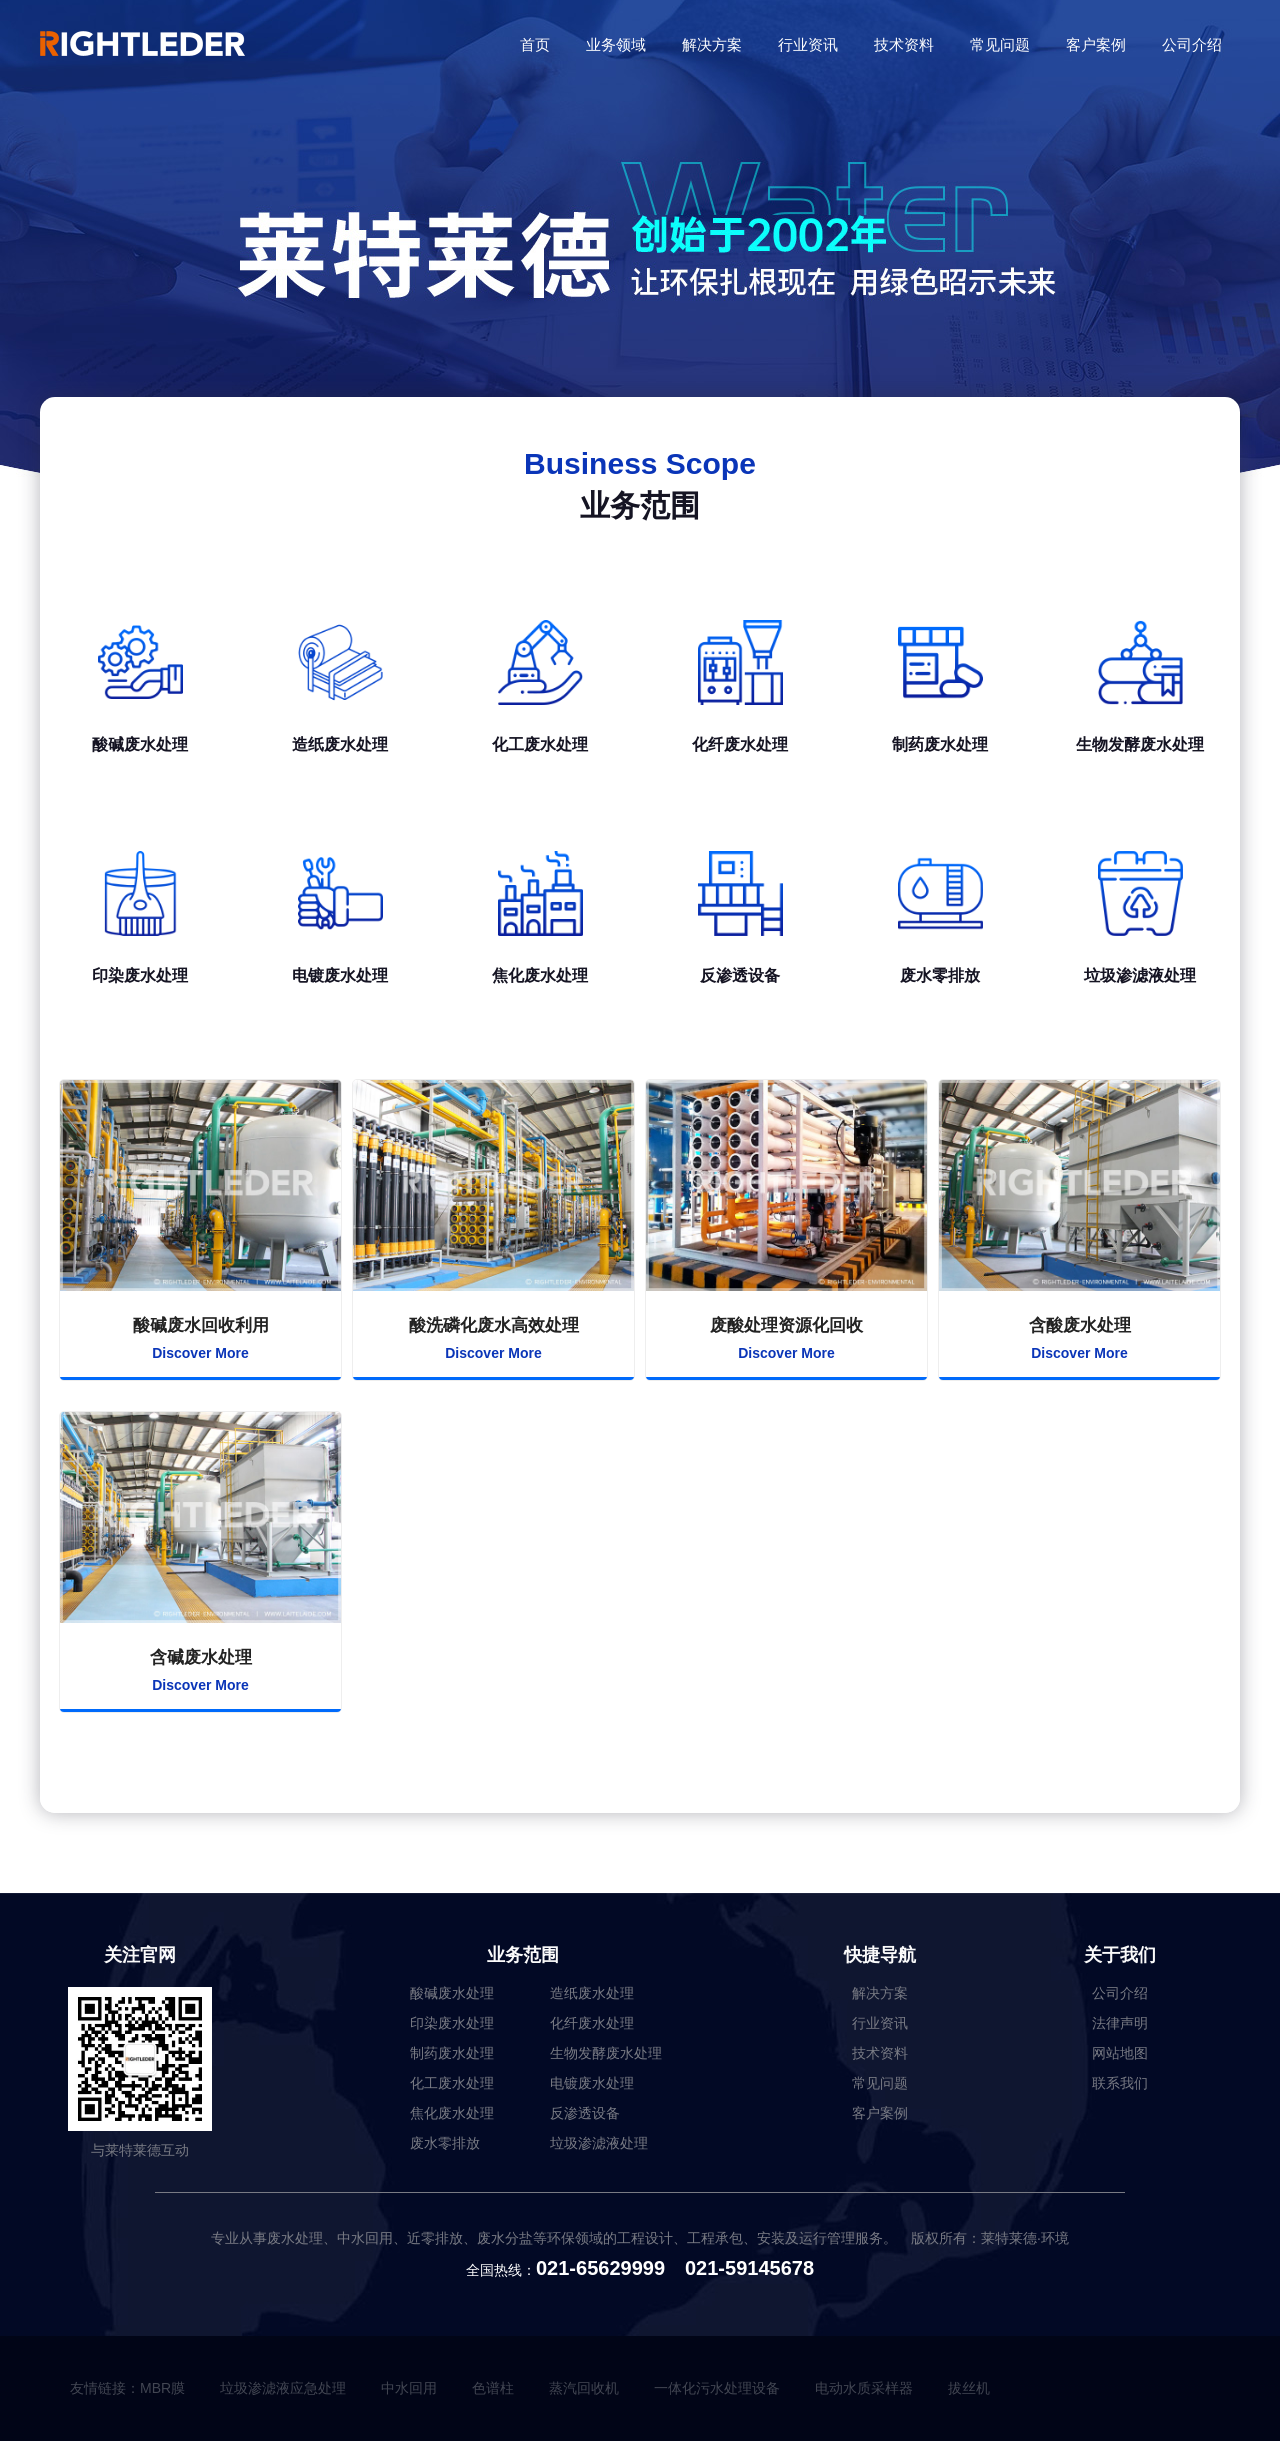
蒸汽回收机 (584, 2388)
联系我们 (1120, 2083)
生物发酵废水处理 (606, 2053)
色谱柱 (493, 2388)
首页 (535, 44)
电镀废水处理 (592, 2083)
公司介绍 (1192, 44)
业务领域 (616, 44)
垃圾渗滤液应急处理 (283, 2388)
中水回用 (409, 2388)
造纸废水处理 (592, 1993)
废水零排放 (445, 2143)
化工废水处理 (452, 2083)
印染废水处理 (452, 2023)
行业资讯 (808, 44)
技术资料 (904, 44)
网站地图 (1120, 2053)
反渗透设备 (585, 2113)
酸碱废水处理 (452, 1993)
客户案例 (1096, 44)
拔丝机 (969, 2388)
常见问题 (1000, 44)
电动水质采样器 (864, 2388)
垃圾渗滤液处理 (599, 2143)
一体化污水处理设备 (717, 2388)
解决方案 (712, 44)
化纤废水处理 (592, 2023)
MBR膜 (162, 2388)
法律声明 (1120, 2023)
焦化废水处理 (452, 2113)
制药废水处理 (452, 2053)
